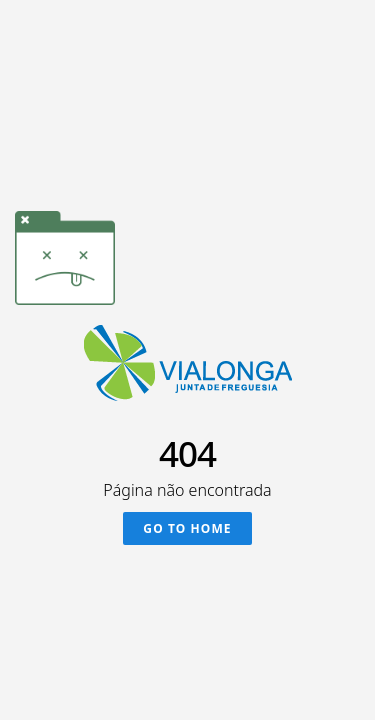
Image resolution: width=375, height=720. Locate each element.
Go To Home (187, 528)
